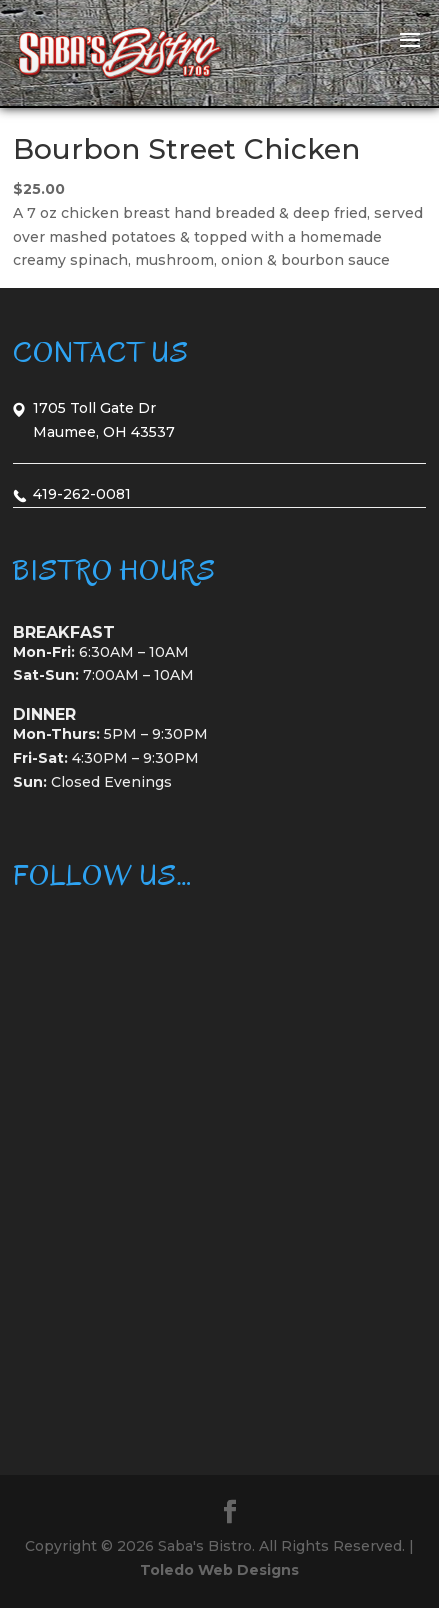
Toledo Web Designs (219, 1570)
